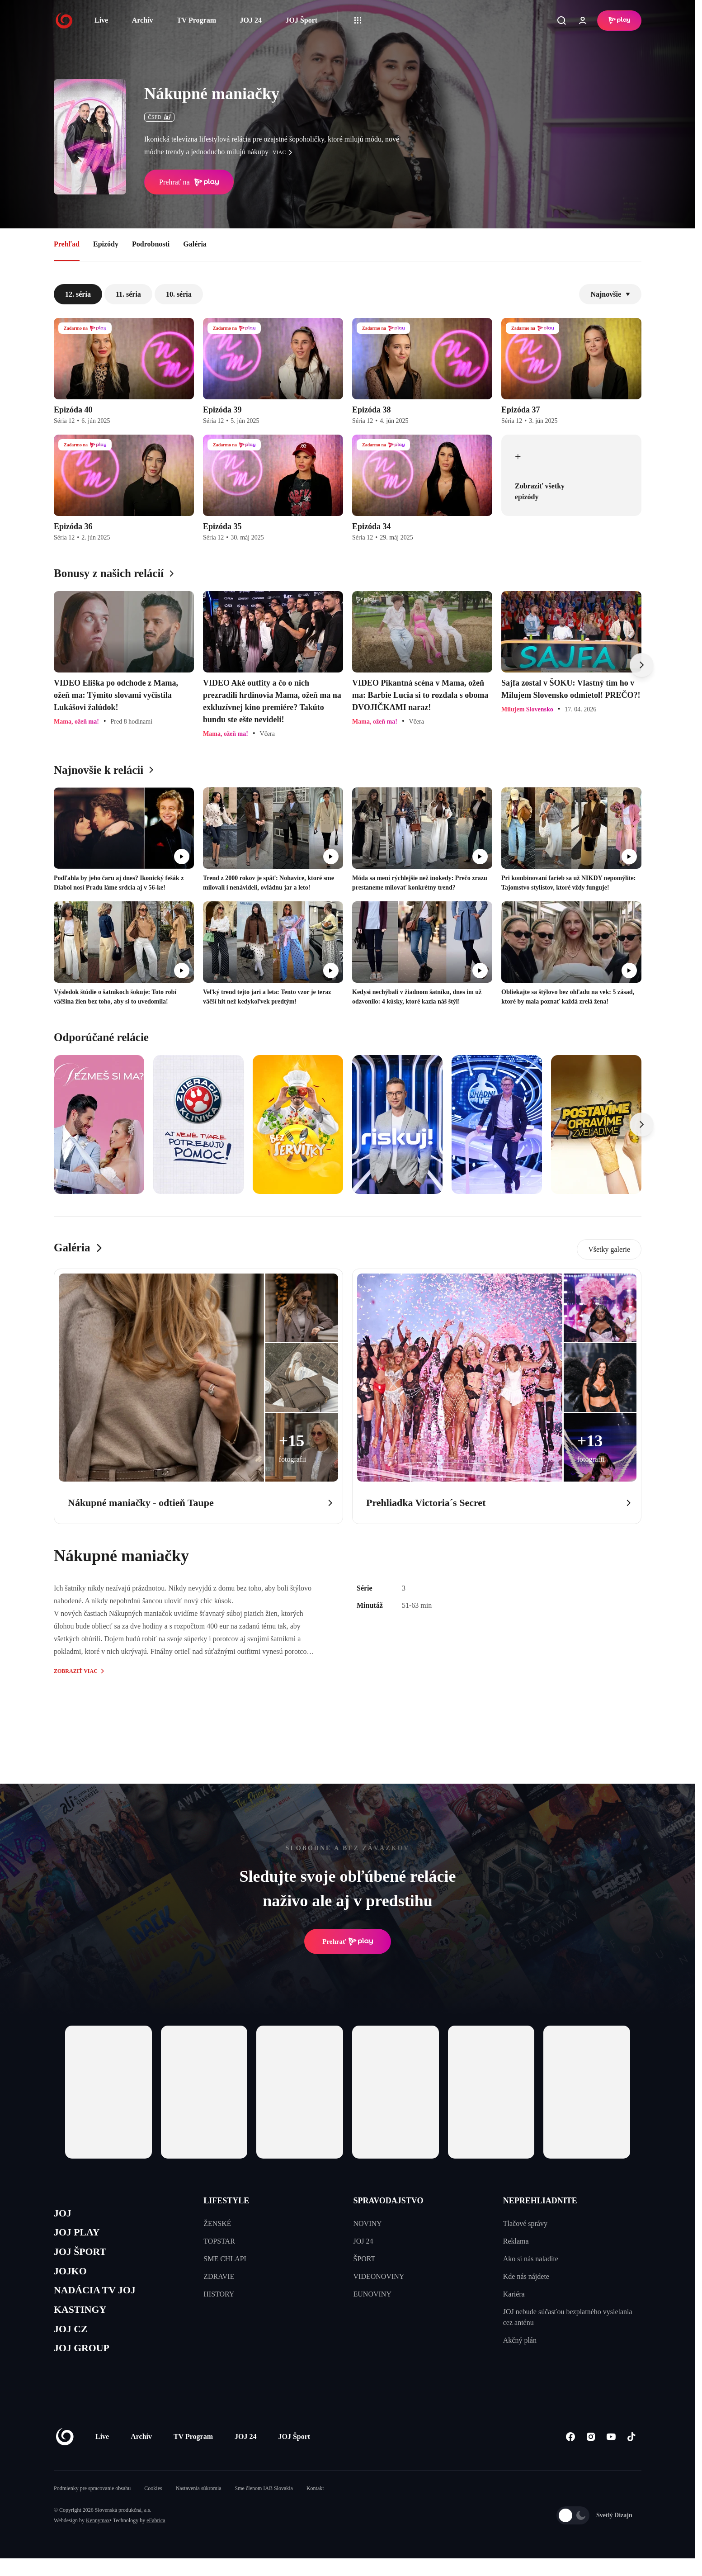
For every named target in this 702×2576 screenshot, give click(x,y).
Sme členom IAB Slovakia (264, 2506)
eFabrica (155, 2538)
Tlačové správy (525, 2223)
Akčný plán (520, 2340)
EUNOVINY (372, 2294)
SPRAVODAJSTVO (388, 2200)
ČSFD (159, 117)
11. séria (128, 294)
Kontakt (315, 2506)
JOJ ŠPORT (84, 2257)
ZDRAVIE (218, 2276)
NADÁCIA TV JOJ (100, 2300)
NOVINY (367, 2223)
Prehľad (67, 244)
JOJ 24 (250, 20)
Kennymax (98, 2538)
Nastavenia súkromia (198, 2506)
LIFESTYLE (226, 2200)
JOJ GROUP (86, 2364)
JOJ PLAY (80, 2236)
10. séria (179, 294)
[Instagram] (590, 2454)
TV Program (196, 20)
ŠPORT (364, 2259)
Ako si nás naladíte (530, 2259)
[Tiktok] (631, 2454)
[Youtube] (611, 2454)
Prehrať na (189, 182)
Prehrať (347, 1941)
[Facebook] (570, 2454)
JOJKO (72, 2279)
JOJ (64, 2214)
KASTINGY (84, 2322)
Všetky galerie (609, 1249)
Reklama (516, 2241)
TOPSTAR (219, 2241)
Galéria (195, 244)
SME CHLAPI (224, 2259)
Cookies (153, 2506)
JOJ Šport (301, 20)
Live (101, 20)
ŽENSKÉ (217, 2223)
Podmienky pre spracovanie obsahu (92, 2506)
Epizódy (105, 244)
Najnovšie (610, 294)
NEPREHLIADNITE (540, 2200)
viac (285, 152)
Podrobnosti (151, 244)
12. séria (78, 294)
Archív (142, 20)
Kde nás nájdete (526, 2276)
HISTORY (218, 2294)
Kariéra (514, 2294)
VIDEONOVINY (379, 2276)
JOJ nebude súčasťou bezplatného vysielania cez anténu (567, 2317)
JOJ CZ (73, 2343)
